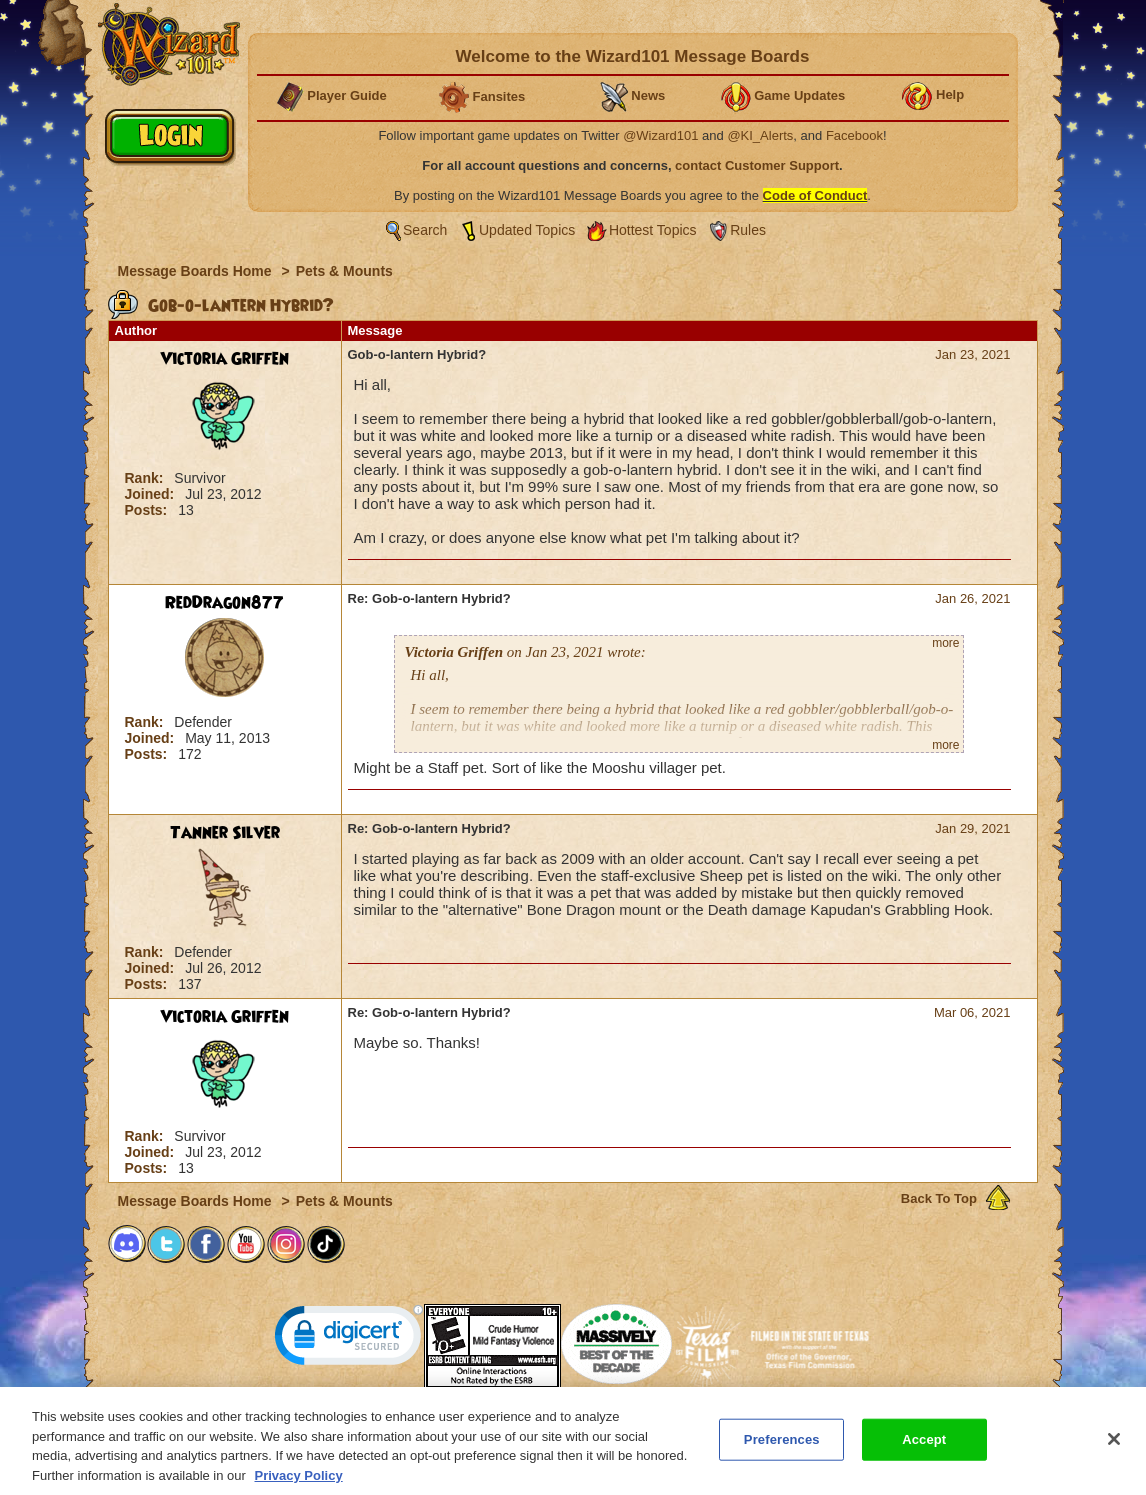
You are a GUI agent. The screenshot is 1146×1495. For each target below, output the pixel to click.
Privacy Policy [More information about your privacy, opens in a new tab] (299, 1484)
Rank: (146, 478)
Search (425, 230)
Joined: (152, 494)
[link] (349, 1339)
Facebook (854, 135)
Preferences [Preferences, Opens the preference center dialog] (782, 1448)
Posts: (148, 510)
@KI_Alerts (760, 135)
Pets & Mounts (344, 271)
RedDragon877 (224, 603)
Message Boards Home (197, 271)
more (945, 643)
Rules (748, 230)
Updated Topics (527, 230)
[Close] (1114, 1448)
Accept (924, 1448)
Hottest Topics (653, 230)
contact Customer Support (757, 165)
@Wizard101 (660, 135)
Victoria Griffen (224, 359)
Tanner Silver (225, 833)
